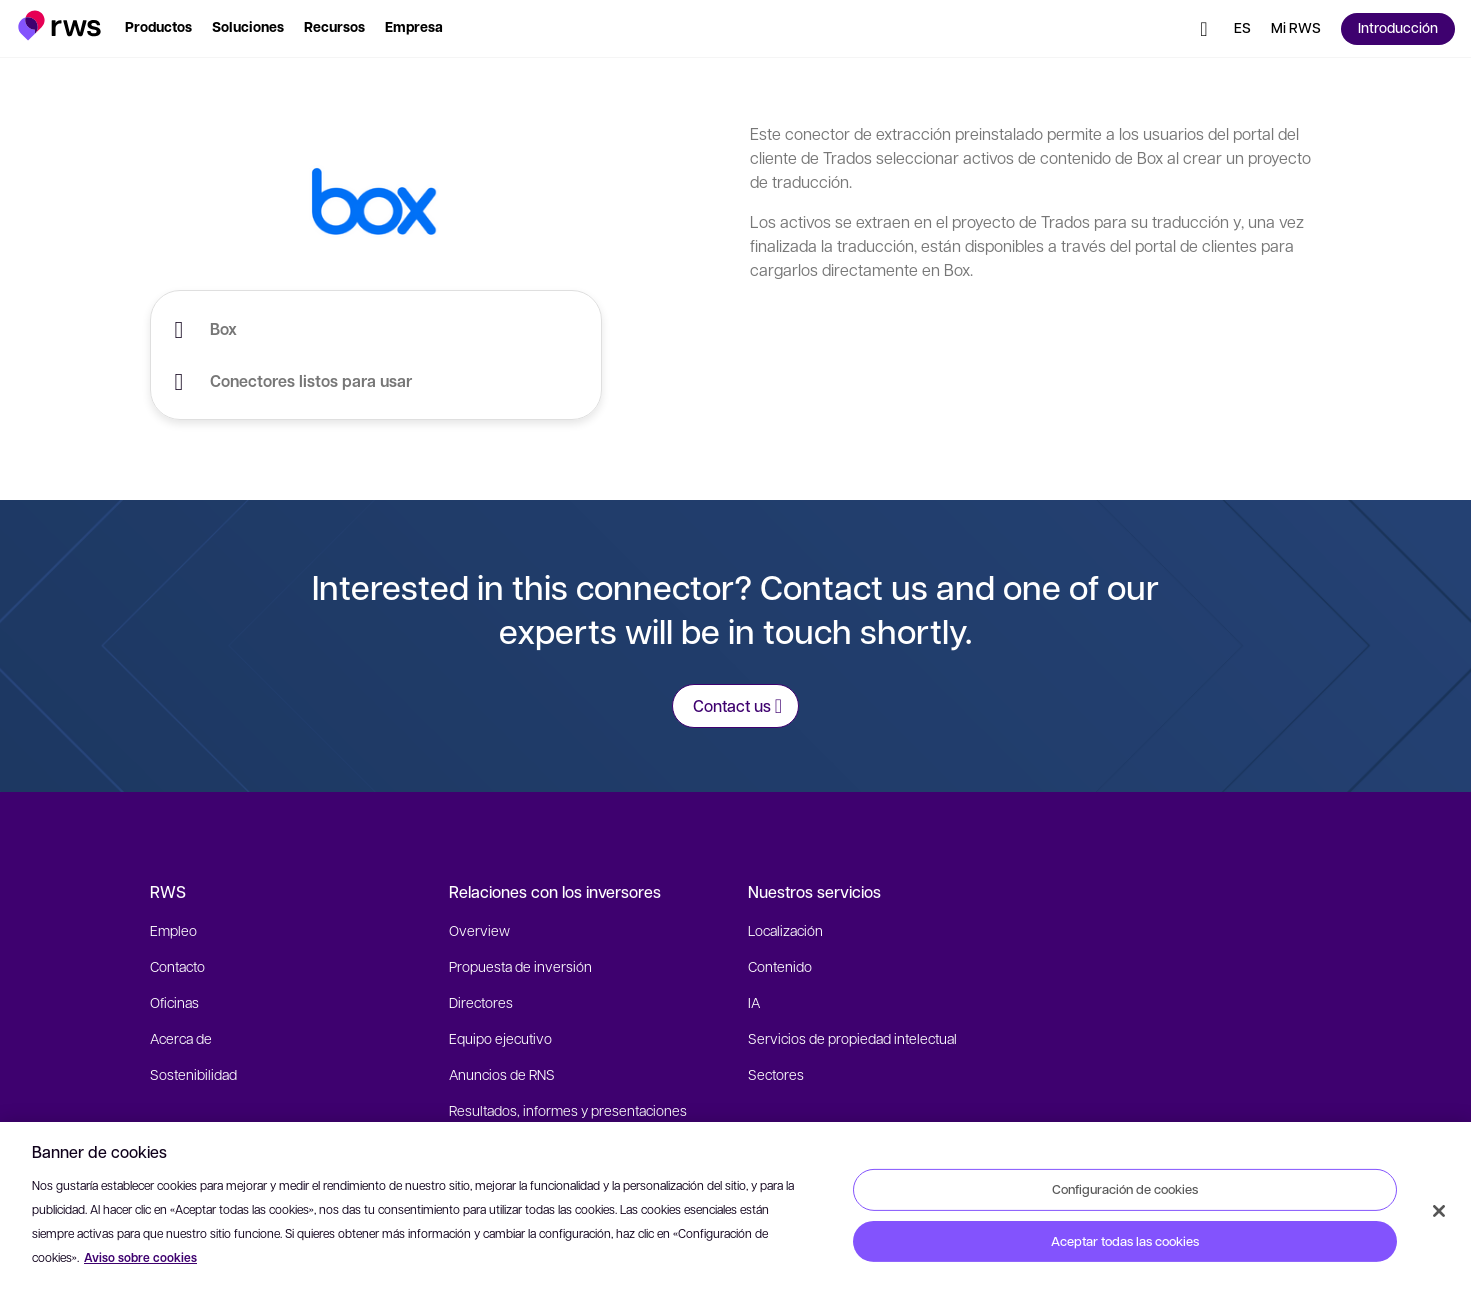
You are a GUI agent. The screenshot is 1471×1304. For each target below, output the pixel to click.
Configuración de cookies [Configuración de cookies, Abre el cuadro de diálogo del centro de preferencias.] (1125, 1189)
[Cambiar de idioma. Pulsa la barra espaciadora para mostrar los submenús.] (1242, 29)
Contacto (177, 966)
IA (754, 1002)
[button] (59, 25)
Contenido (780, 966)
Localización (785, 930)
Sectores (776, 1074)
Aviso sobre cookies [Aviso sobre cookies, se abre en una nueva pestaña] (140, 1257)
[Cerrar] (1439, 1211)
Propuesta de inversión (520, 966)
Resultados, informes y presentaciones (568, 1110)
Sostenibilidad (193, 1074)
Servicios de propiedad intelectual (852, 1038)
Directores (481, 1002)
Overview (479, 930)
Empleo (173, 930)
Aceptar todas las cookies (1125, 1241)
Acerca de (181, 1038)
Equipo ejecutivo (500, 1038)
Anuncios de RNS (502, 1074)
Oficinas (174, 1002)
